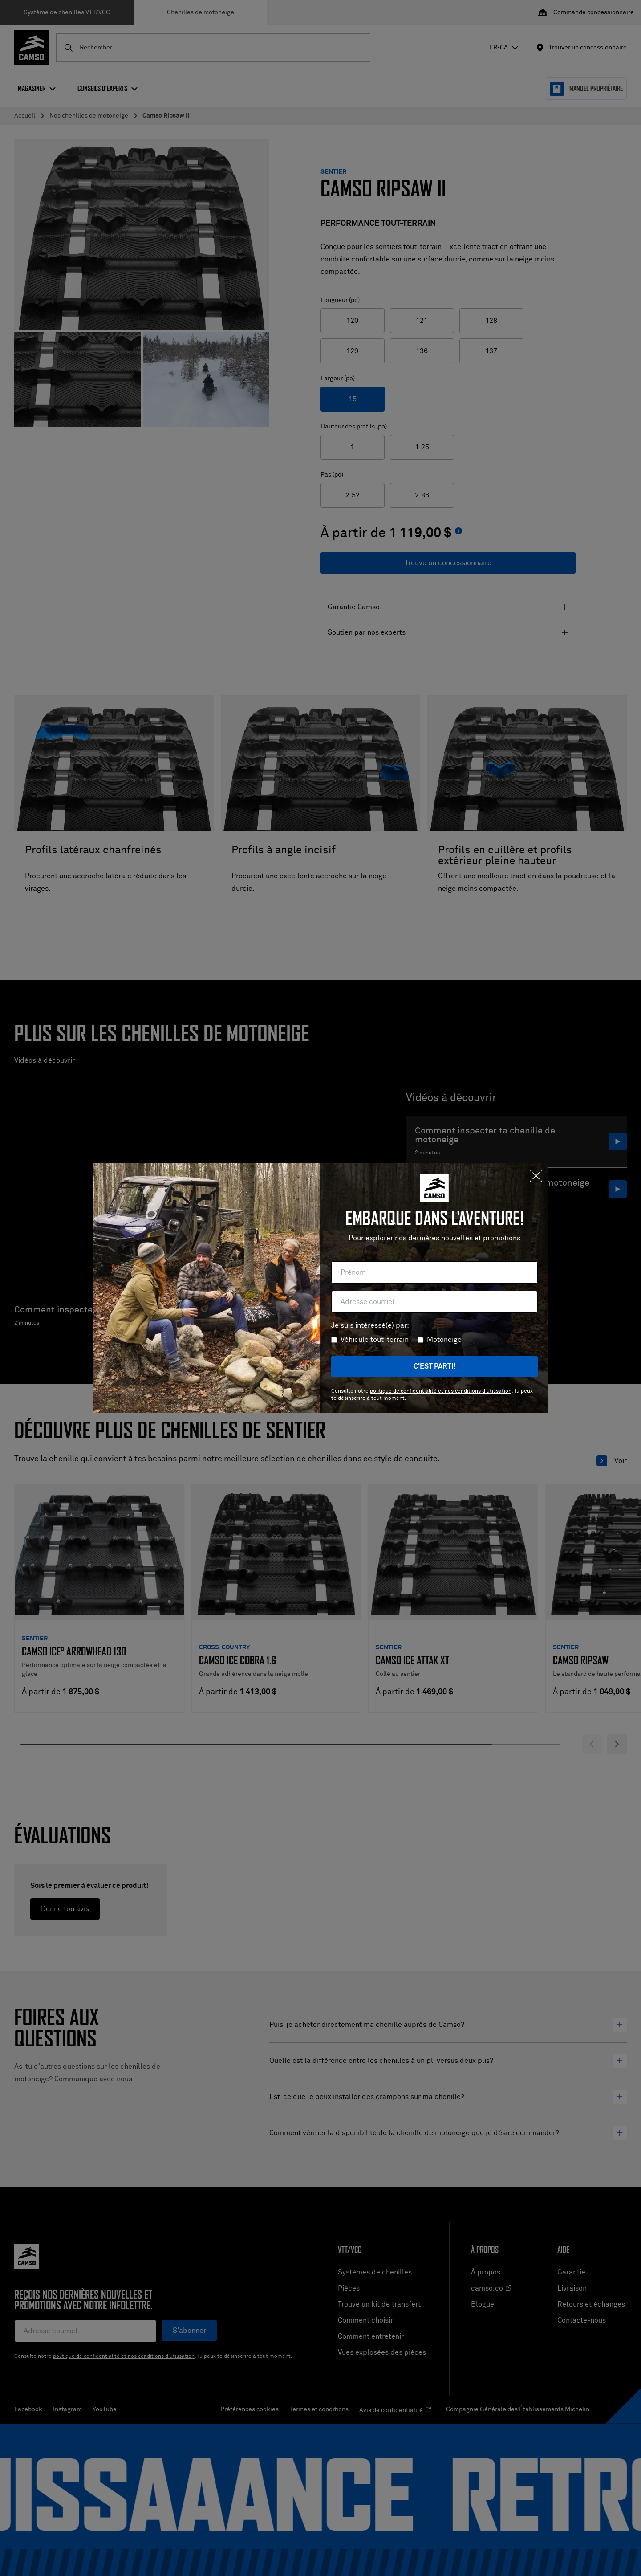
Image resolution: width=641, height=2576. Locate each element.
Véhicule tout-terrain (375, 1339)
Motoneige (444, 1339)
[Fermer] (536, 1175)
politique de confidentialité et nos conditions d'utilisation (440, 1391)
